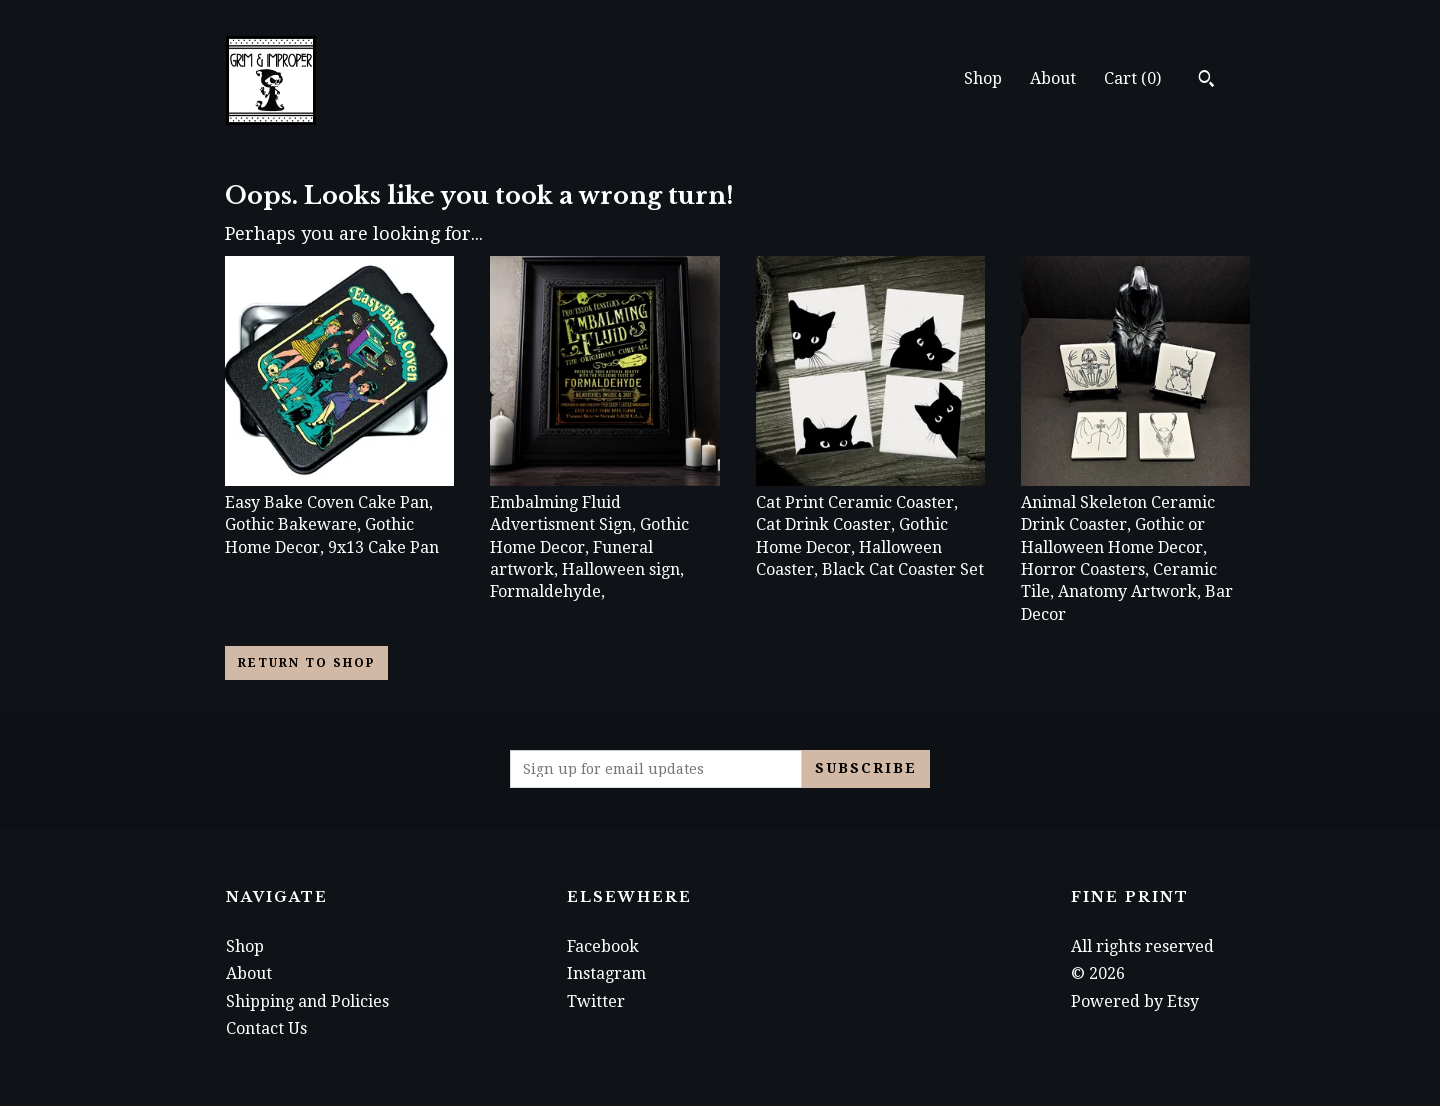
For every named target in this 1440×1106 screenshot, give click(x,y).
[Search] (1206, 81)
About (1053, 78)
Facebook (603, 946)
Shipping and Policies (307, 1001)
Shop (983, 78)
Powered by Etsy (1135, 1001)
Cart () (1132, 78)
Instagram (606, 973)
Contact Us (266, 1028)
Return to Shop (306, 663)
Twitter (596, 1001)
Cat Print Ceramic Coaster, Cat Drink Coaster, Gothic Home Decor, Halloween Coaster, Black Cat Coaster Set (870, 525)
